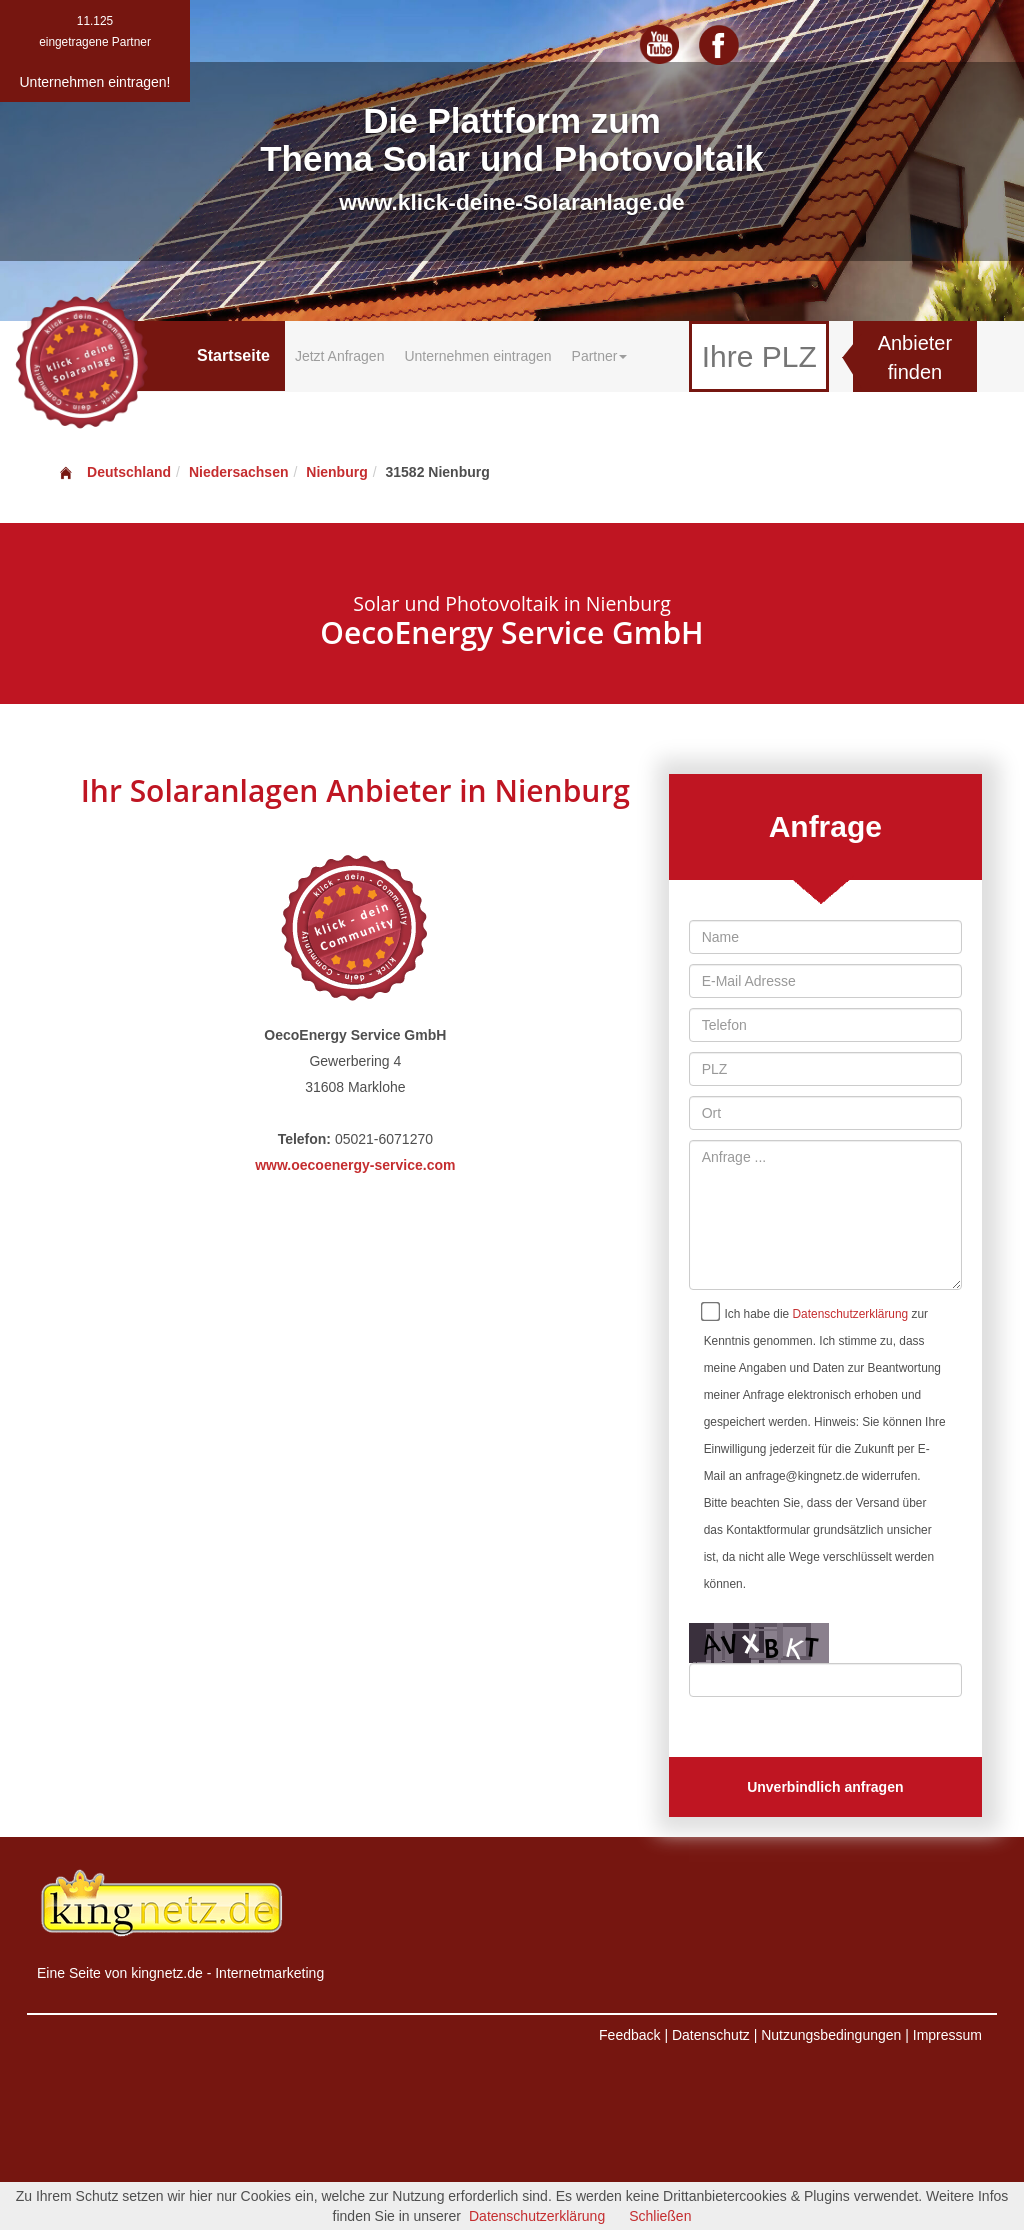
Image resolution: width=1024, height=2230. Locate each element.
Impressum (947, 2035)
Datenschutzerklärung (851, 1314)
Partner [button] (600, 356)
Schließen (660, 2216)
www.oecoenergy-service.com (355, 1165)
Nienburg (336, 472)
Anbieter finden (915, 357)
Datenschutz (711, 2035)
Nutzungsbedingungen (831, 2035)
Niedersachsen (239, 472)
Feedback (629, 2035)
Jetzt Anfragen (340, 356)
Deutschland (114, 472)
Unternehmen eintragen (477, 356)
